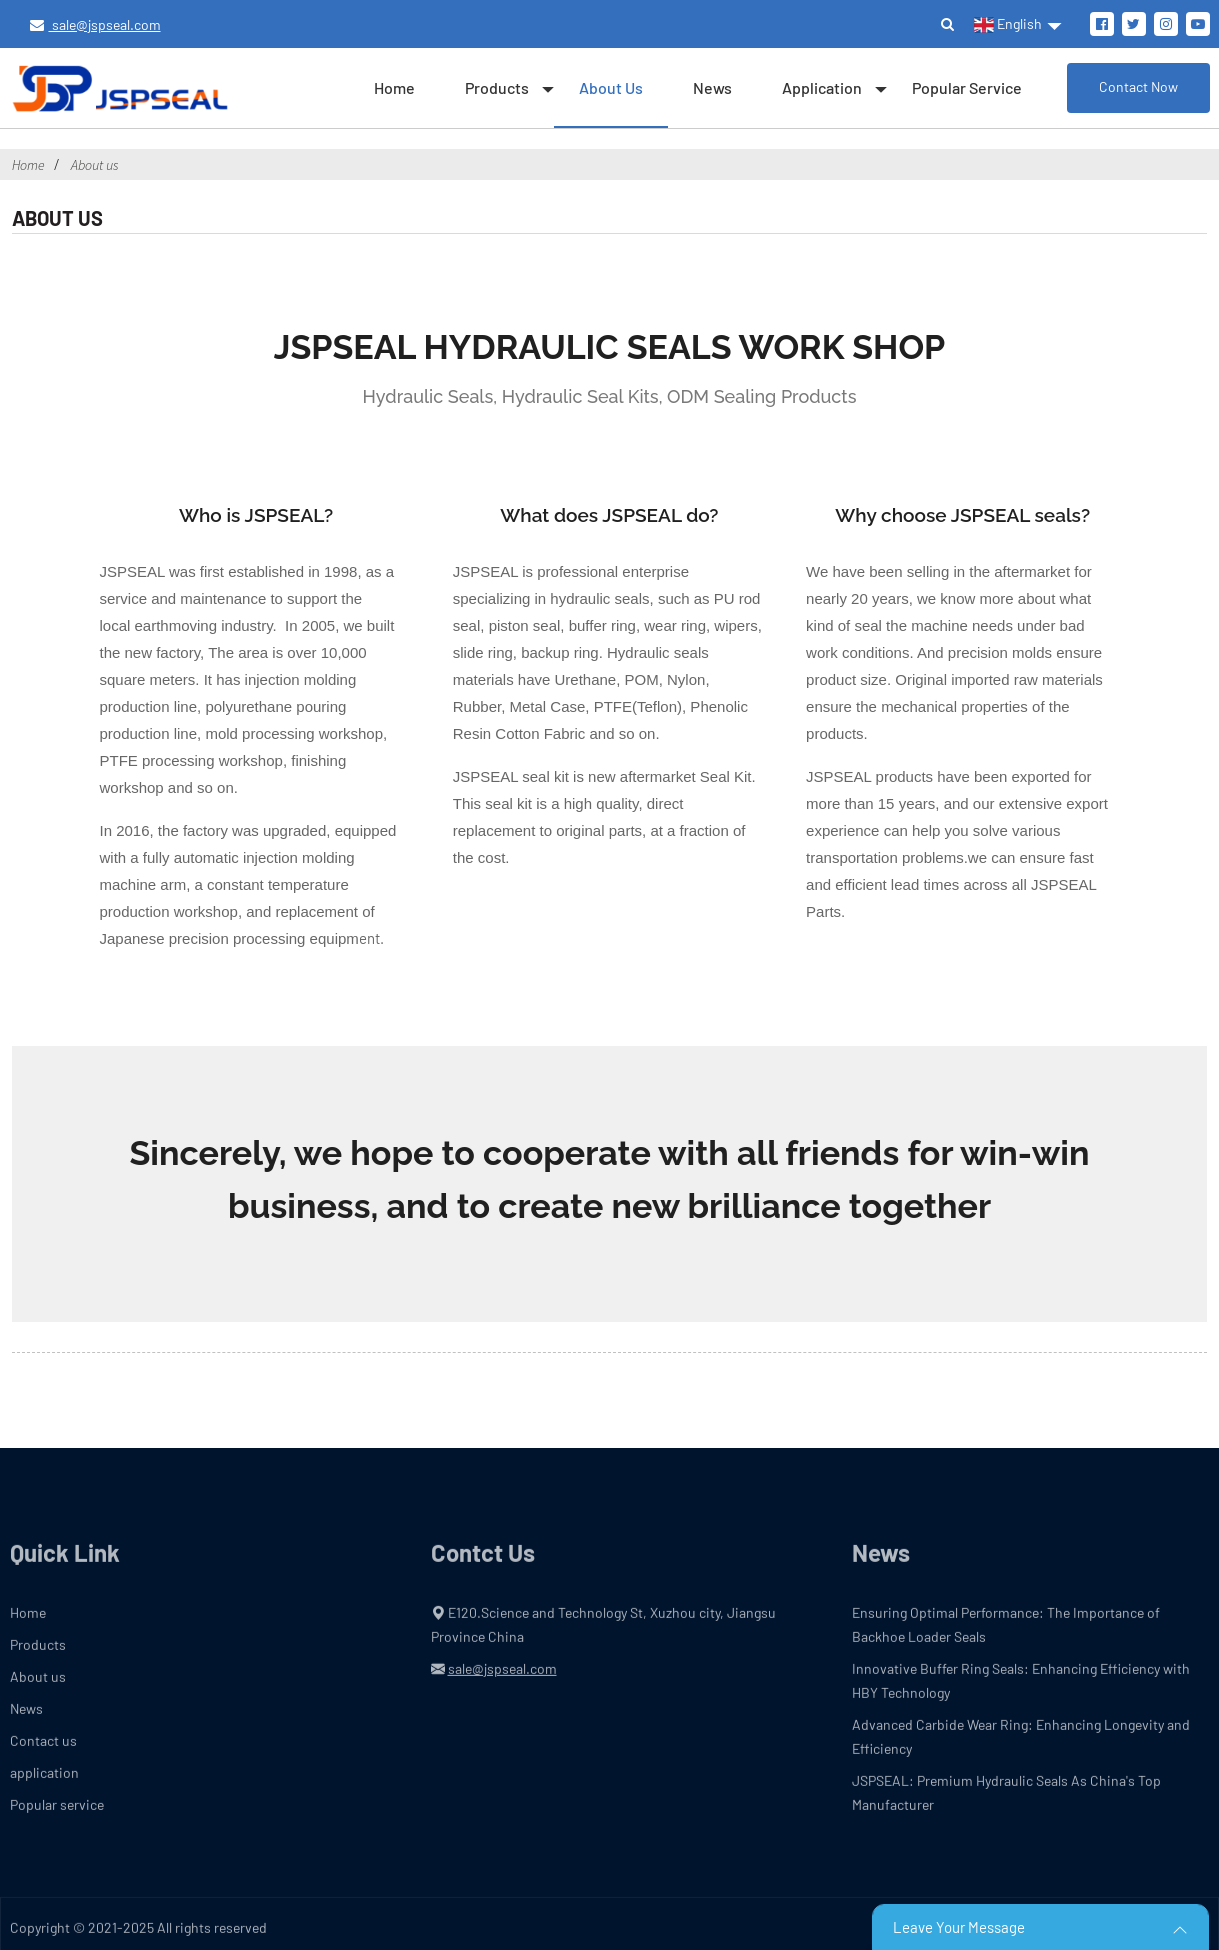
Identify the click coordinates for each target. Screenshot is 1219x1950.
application (822, 87)
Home (394, 87)
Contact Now (1138, 86)
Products (497, 87)
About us (611, 87)
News (712, 87)
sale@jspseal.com (95, 24)
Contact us (43, 1751)
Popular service (967, 87)
